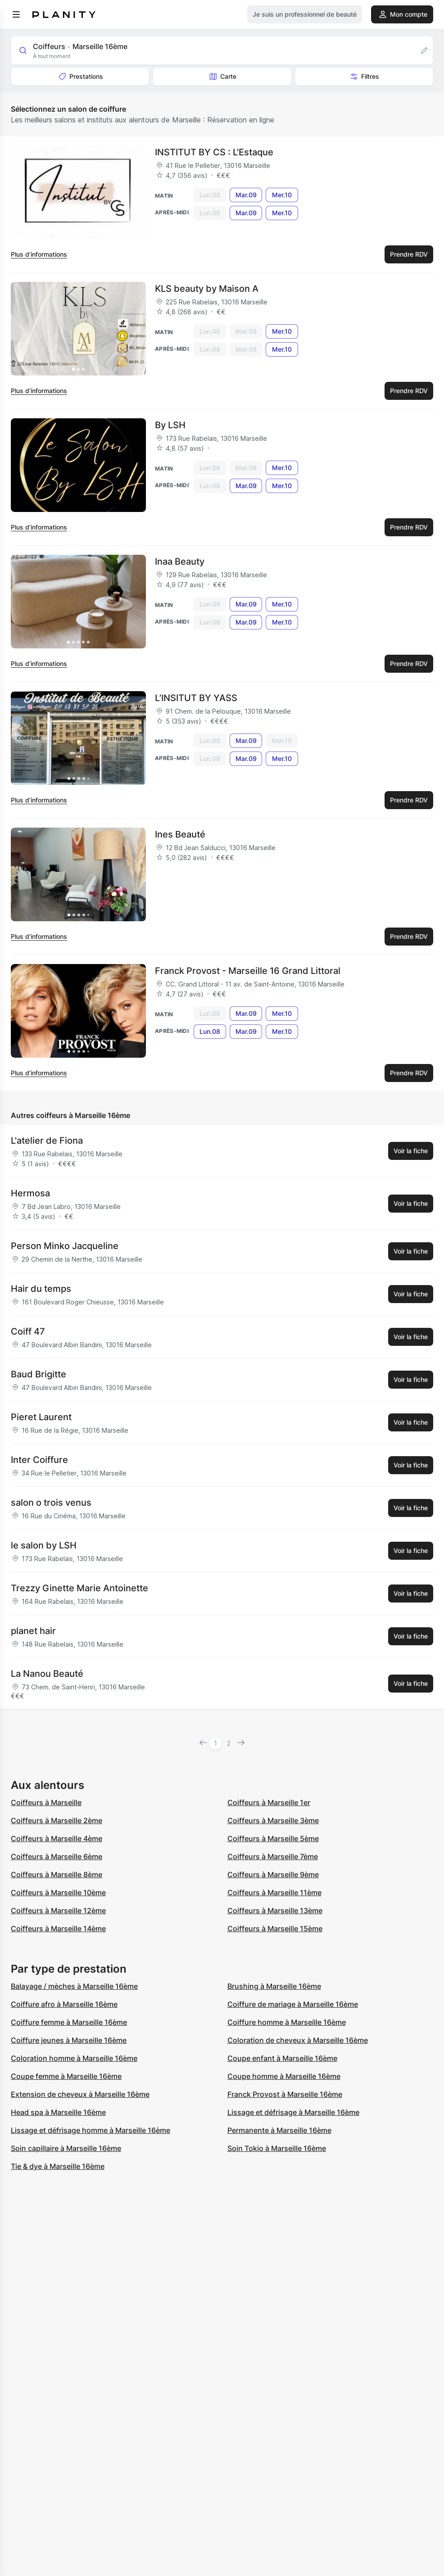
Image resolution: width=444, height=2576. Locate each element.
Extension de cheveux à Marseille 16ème (80, 2094)
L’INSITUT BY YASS (196, 698)
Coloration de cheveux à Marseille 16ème (297, 2040)
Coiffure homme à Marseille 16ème (286, 2022)
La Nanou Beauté (47, 1673)
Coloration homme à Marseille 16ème (74, 2058)
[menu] (16, 14)
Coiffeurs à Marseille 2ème (56, 1820)
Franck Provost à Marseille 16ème (284, 2094)
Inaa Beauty (179, 561)
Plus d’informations (39, 254)
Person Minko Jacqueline (64, 1245)
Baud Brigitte (38, 1374)
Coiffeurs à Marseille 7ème (272, 1856)
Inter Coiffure (39, 1459)
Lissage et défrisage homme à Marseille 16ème (90, 2130)
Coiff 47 (28, 1331)
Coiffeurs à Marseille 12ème (58, 1910)
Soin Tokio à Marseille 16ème (276, 2148)
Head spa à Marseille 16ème (58, 2112)
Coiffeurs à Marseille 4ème (56, 1838)
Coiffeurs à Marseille (46, 1802)
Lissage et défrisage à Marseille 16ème (293, 2112)
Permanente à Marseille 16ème (279, 2130)
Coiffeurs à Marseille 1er (268, 1802)
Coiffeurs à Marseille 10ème (58, 1892)
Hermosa (30, 1193)
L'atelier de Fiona (47, 1140)
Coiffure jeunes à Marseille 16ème (69, 2040)
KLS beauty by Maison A (206, 288)
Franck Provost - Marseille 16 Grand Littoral (247, 970)
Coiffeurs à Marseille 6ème (56, 1856)
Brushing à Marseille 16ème (274, 1986)
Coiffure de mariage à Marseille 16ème (292, 2004)
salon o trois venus (51, 1502)
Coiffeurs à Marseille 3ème (273, 1820)
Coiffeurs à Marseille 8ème (56, 1874)
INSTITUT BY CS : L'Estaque (214, 152)
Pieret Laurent (41, 1417)
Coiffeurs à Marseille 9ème (273, 1874)
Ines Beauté (180, 834)
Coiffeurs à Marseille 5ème (273, 1838)
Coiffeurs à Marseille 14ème (58, 1928)
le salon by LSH (44, 1545)
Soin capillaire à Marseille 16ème (66, 2148)
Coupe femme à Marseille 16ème (66, 2076)
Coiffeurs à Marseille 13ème (274, 1910)
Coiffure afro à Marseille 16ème (64, 2004)
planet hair (33, 1630)
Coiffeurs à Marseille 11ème (274, 1892)
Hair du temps (41, 1288)
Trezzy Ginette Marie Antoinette (79, 1588)
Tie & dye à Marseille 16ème (57, 2166)
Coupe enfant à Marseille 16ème (282, 2058)
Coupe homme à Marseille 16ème (283, 2076)
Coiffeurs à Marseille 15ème (274, 1928)
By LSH (170, 425)
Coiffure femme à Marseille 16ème (69, 2022)
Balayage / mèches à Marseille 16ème (74, 1986)
